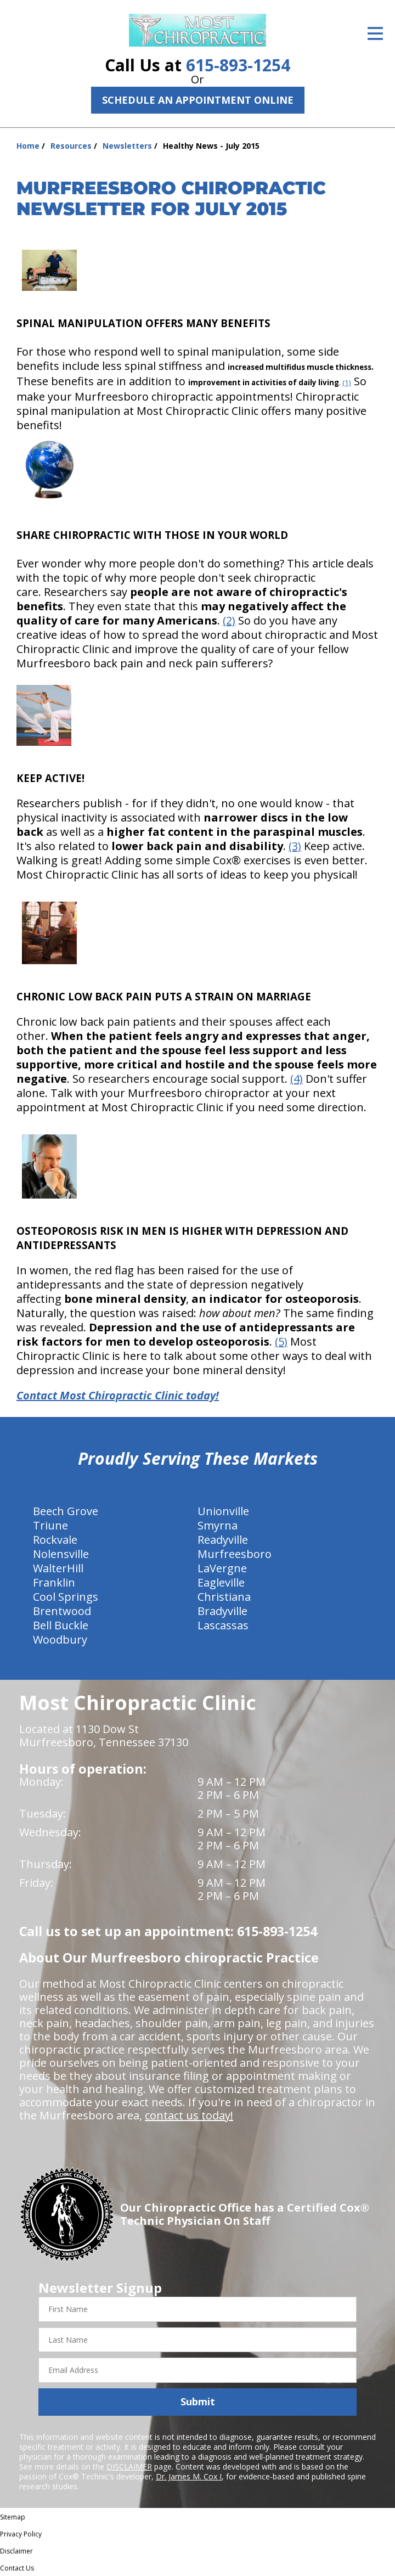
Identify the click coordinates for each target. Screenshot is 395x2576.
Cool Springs (65, 1596)
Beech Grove (65, 1511)
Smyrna (218, 1525)
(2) (229, 620)
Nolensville (61, 1553)
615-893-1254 (238, 65)
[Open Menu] (375, 33)
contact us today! (189, 2115)
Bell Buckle (60, 1625)
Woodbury (60, 1639)
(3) (295, 846)
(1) (346, 382)
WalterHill (58, 1568)
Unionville (223, 1511)
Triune (50, 1525)
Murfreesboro (235, 1553)
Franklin (54, 1582)
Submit (197, 2401)
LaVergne (222, 1568)
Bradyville (222, 1611)
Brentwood (62, 1611)
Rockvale (55, 1539)
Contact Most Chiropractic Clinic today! (117, 1395)
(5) (281, 1341)
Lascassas (223, 1625)
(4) (296, 1078)
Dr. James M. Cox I (189, 2476)
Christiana (224, 1596)
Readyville (223, 1539)
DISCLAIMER (129, 2466)
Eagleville (221, 1582)
